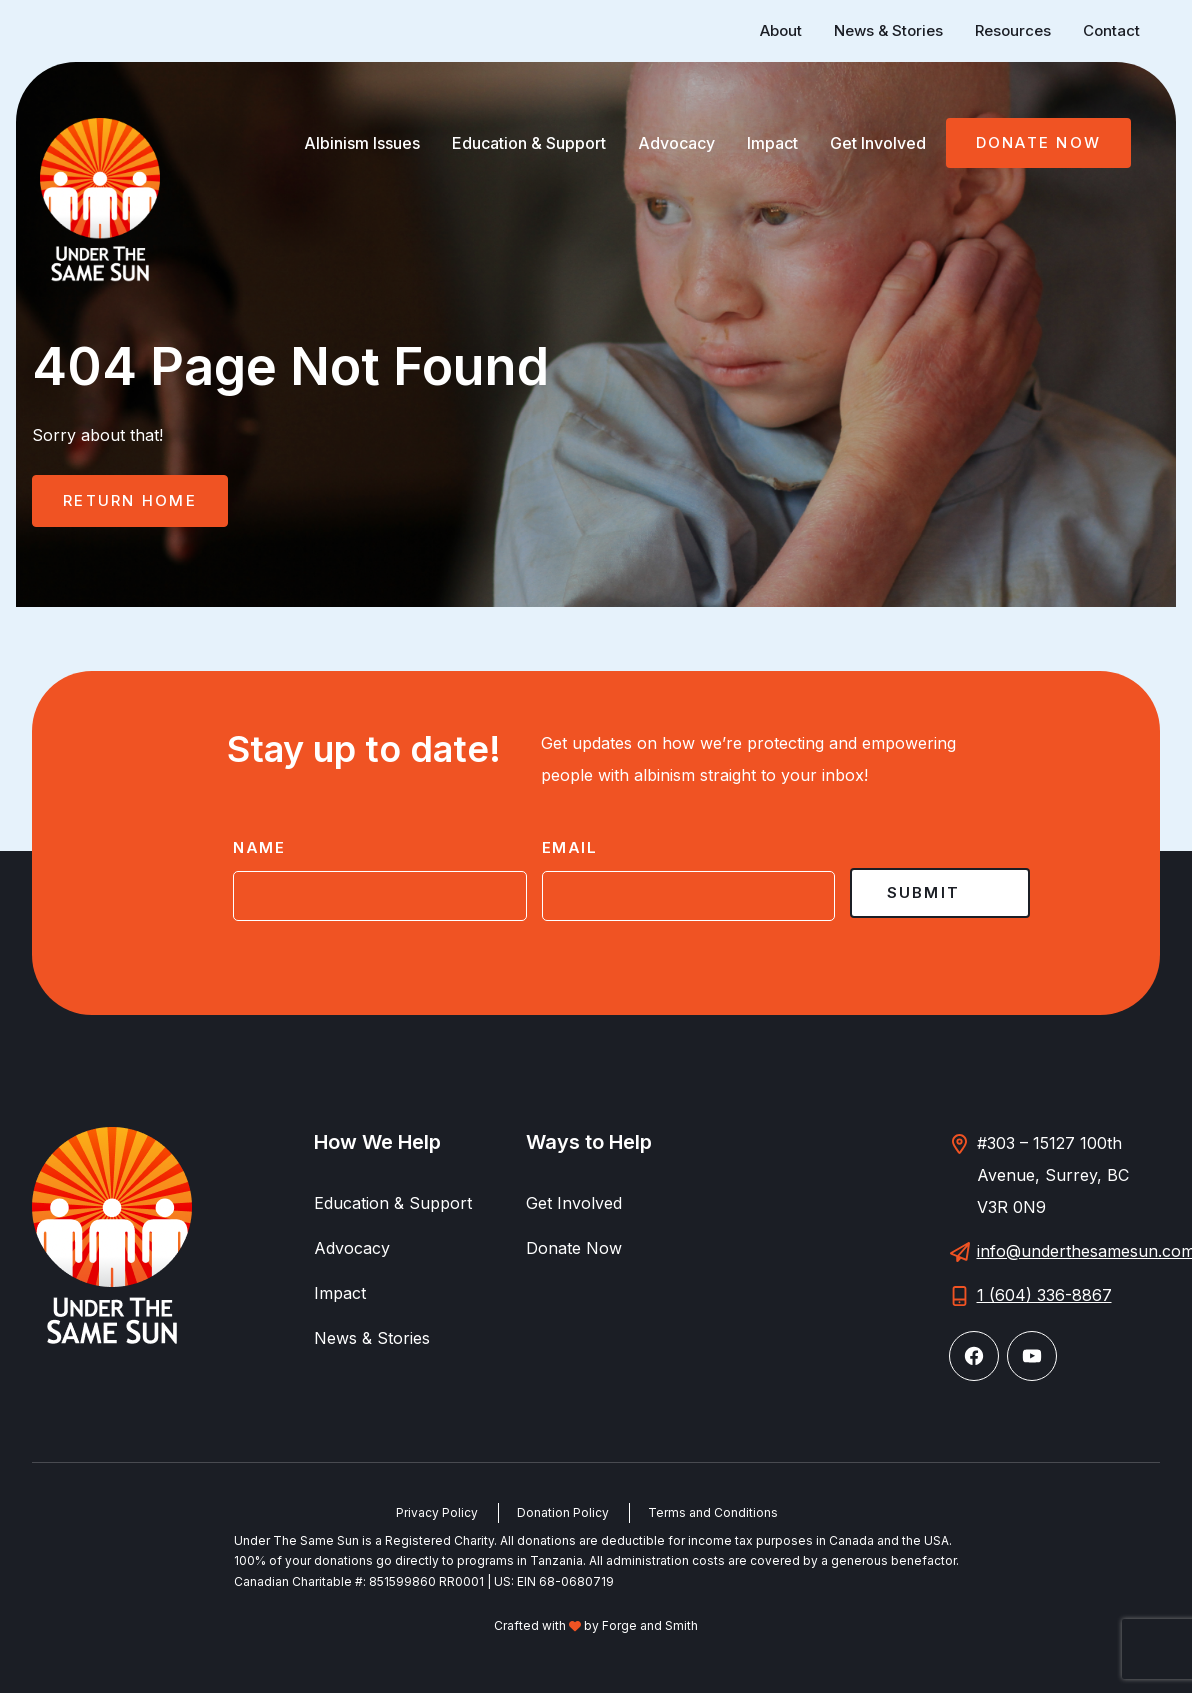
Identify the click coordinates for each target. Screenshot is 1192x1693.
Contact (1111, 30)
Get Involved (878, 143)
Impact (772, 143)
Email (570, 847)
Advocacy (676, 143)
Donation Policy (563, 1512)
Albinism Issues (362, 143)
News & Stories (888, 30)
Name (259, 847)
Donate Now (1039, 142)
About (781, 30)
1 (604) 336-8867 (1044, 1295)
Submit (924, 892)
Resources (1013, 30)
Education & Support (529, 143)
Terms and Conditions (713, 1512)
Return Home (130, 500)
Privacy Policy (437, 1512)
